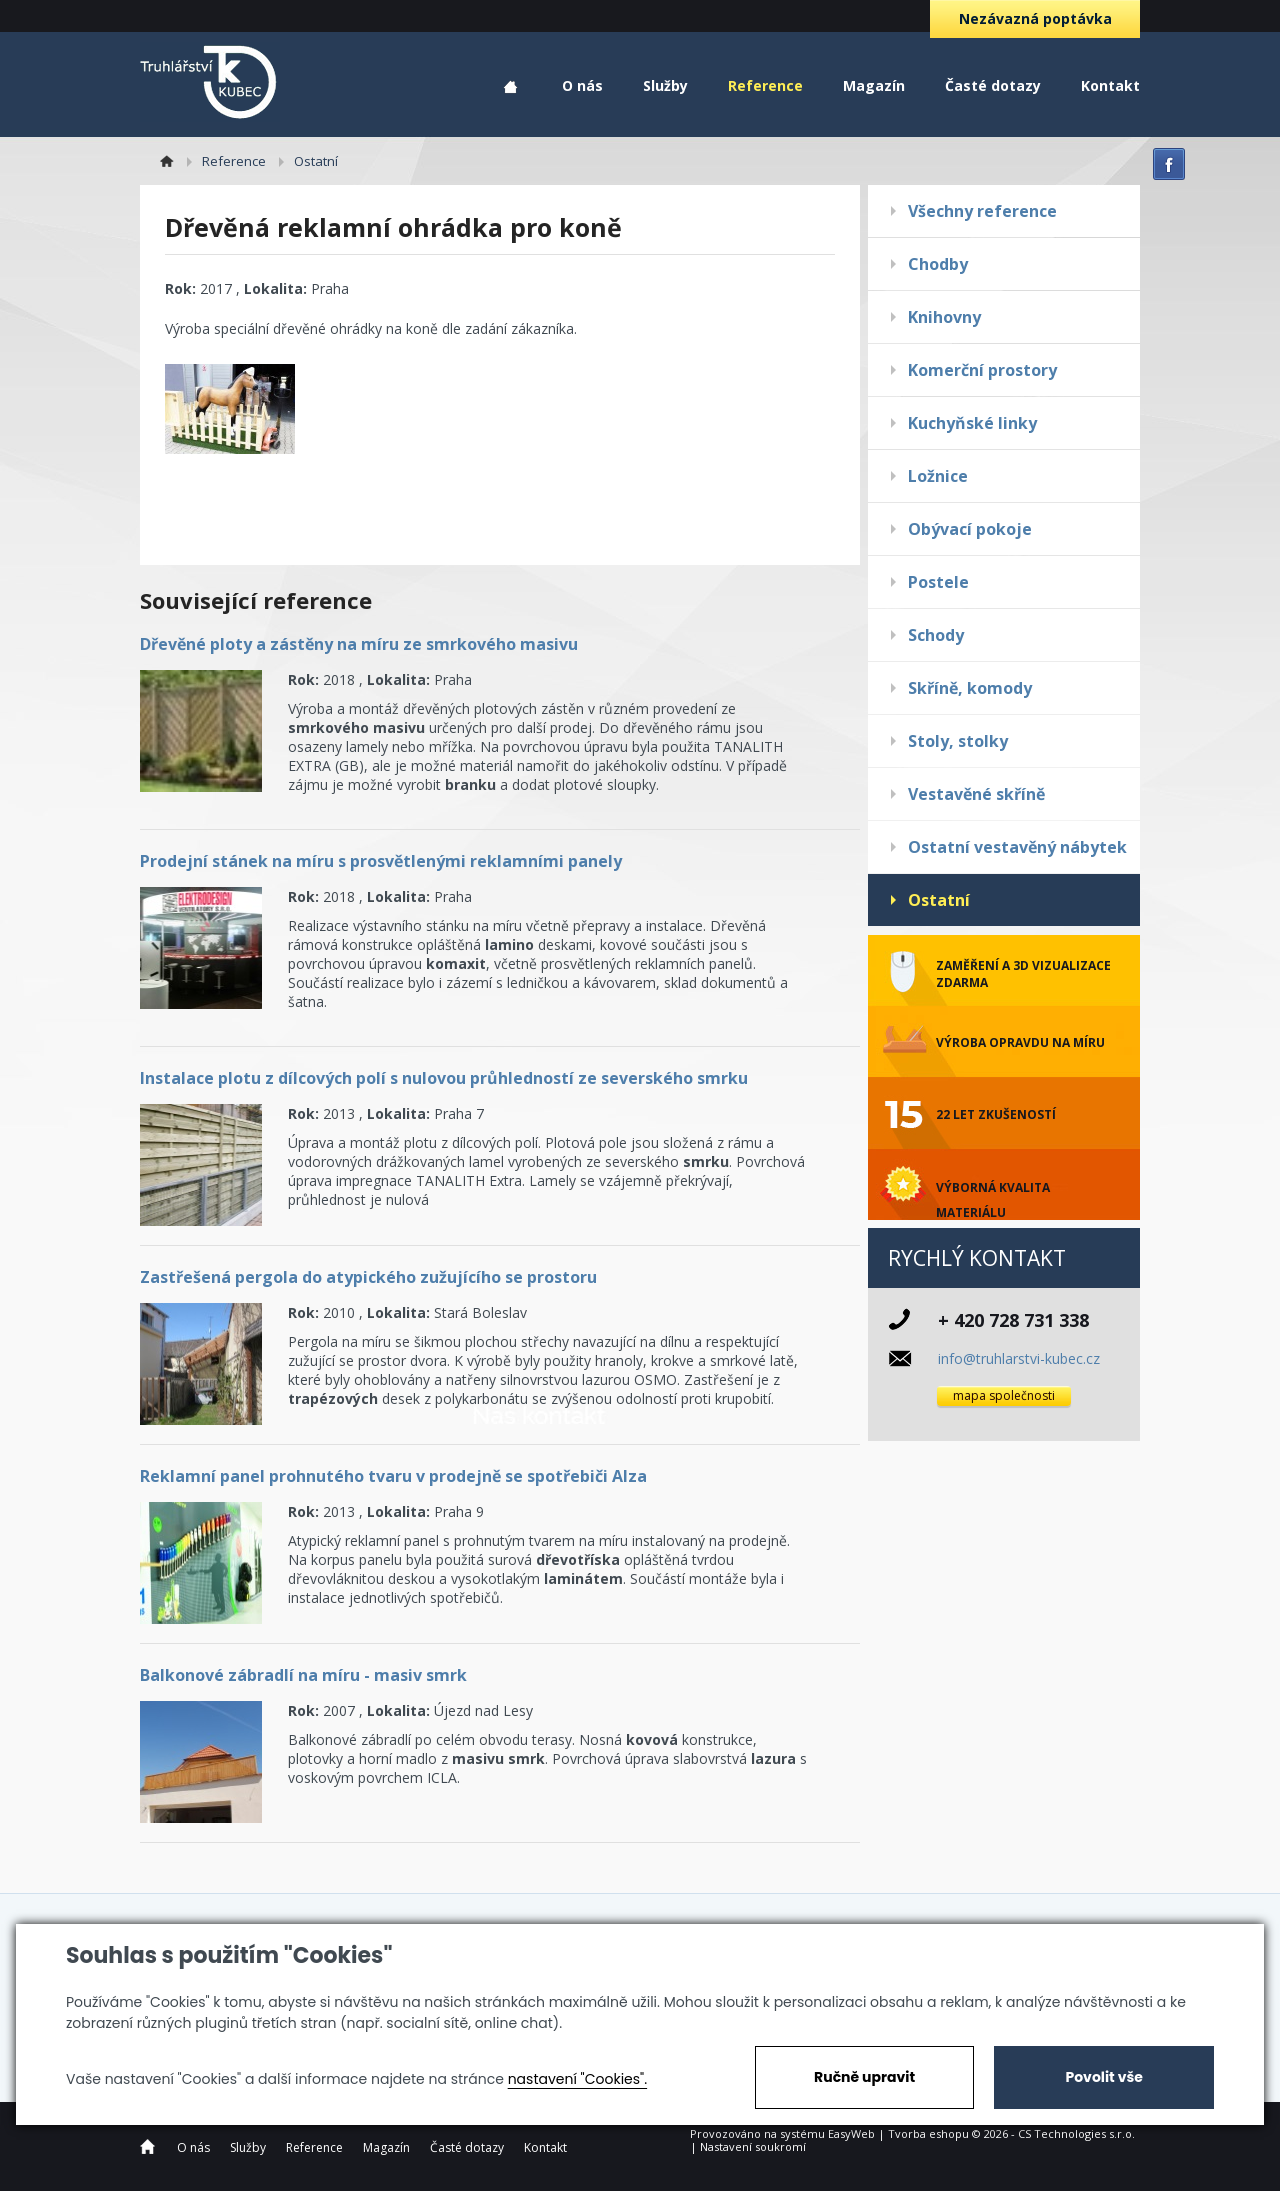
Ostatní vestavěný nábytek (1017, 847)
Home (510, 87)
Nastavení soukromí (753, 2146)
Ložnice (938, 476)
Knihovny (944, 317)
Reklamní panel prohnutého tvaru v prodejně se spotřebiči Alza (393, 1476)
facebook (1169, 164)
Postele (938, 582)
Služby (665, 85)
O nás (582, 85)
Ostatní (939, 900)
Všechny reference (982, 211)
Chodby (938, 264)
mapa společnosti (1004, 1395)
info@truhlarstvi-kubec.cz (1019, 1358)
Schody (936, 635)
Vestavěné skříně (976, 794)
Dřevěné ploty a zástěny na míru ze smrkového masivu (359, 644)
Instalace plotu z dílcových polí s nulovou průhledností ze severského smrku (444, 1078)
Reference (765, 85)
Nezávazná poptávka (1035, 18)
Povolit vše (1103, 2077)
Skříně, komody (970, 688)
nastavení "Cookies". (577, 2079)
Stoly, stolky (958, 741)
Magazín (874, 85)
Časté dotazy (993, 85)
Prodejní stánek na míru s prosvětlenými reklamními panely (381, 861)
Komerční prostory (982, 370)
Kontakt (1110, 85)
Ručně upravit (864, 2077)
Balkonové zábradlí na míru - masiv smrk (303, 1675)
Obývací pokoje (970, 529)
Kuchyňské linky (972, 423)
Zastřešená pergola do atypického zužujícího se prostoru (368, 1277)
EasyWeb (851, 2133)
